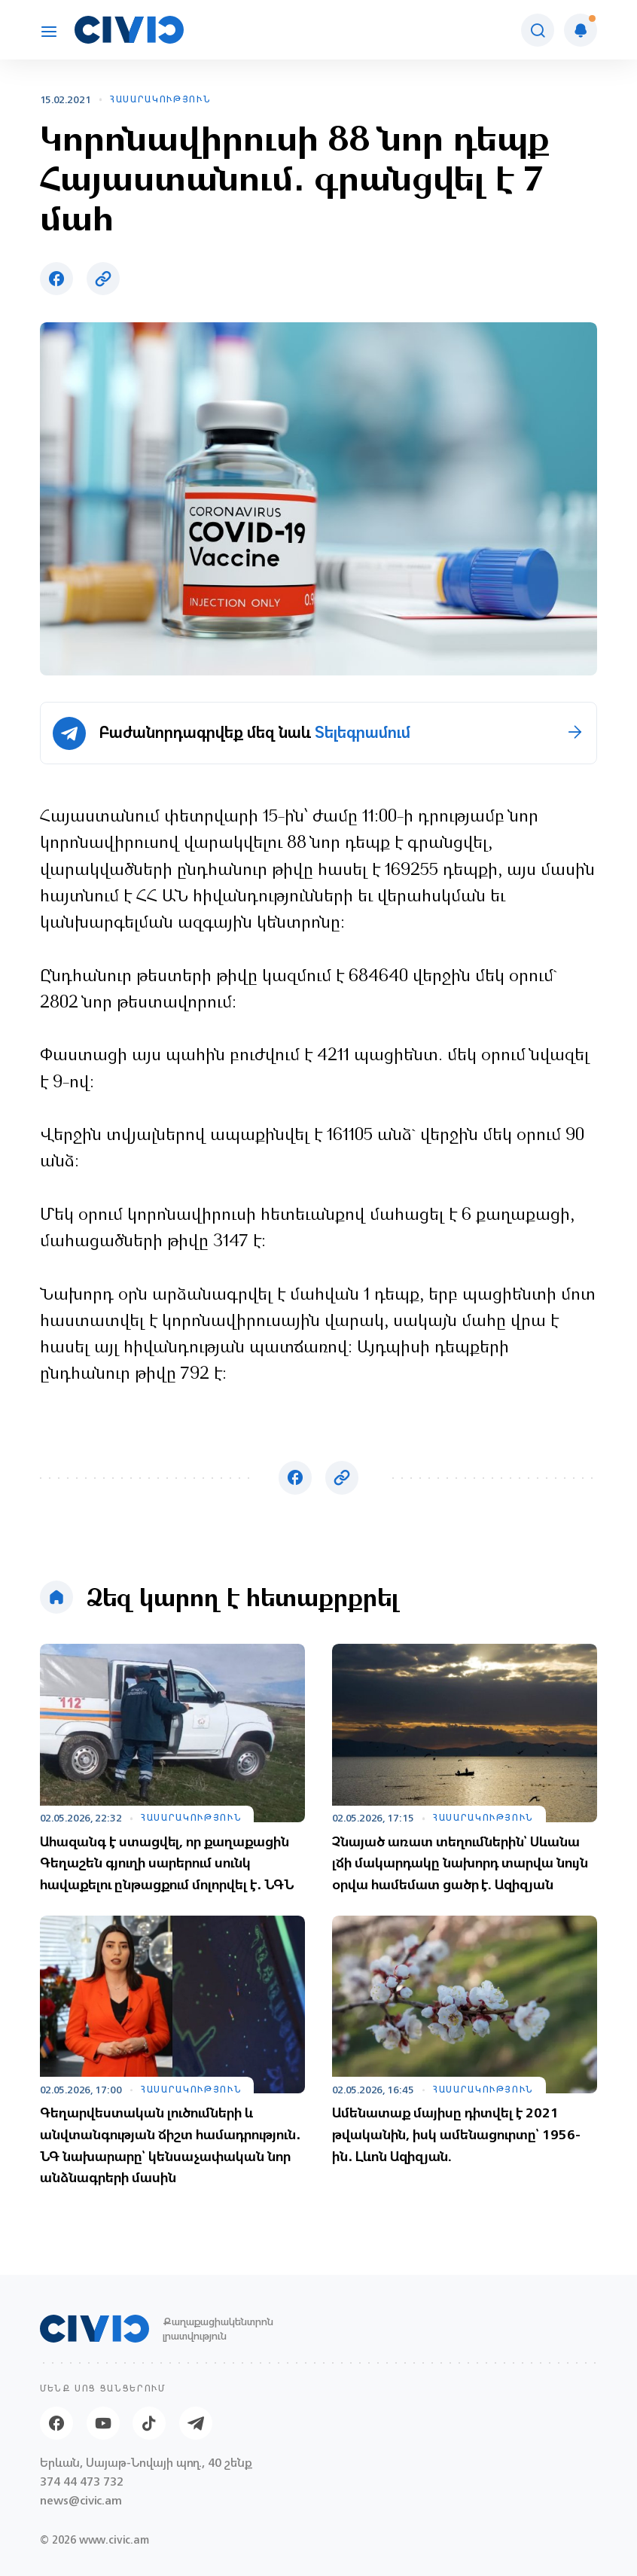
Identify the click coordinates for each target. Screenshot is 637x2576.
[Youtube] (103, 2423)
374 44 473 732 (81, 2481)
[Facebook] (56, 2423)
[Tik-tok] (149, 2423)
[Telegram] (195, 2423)
